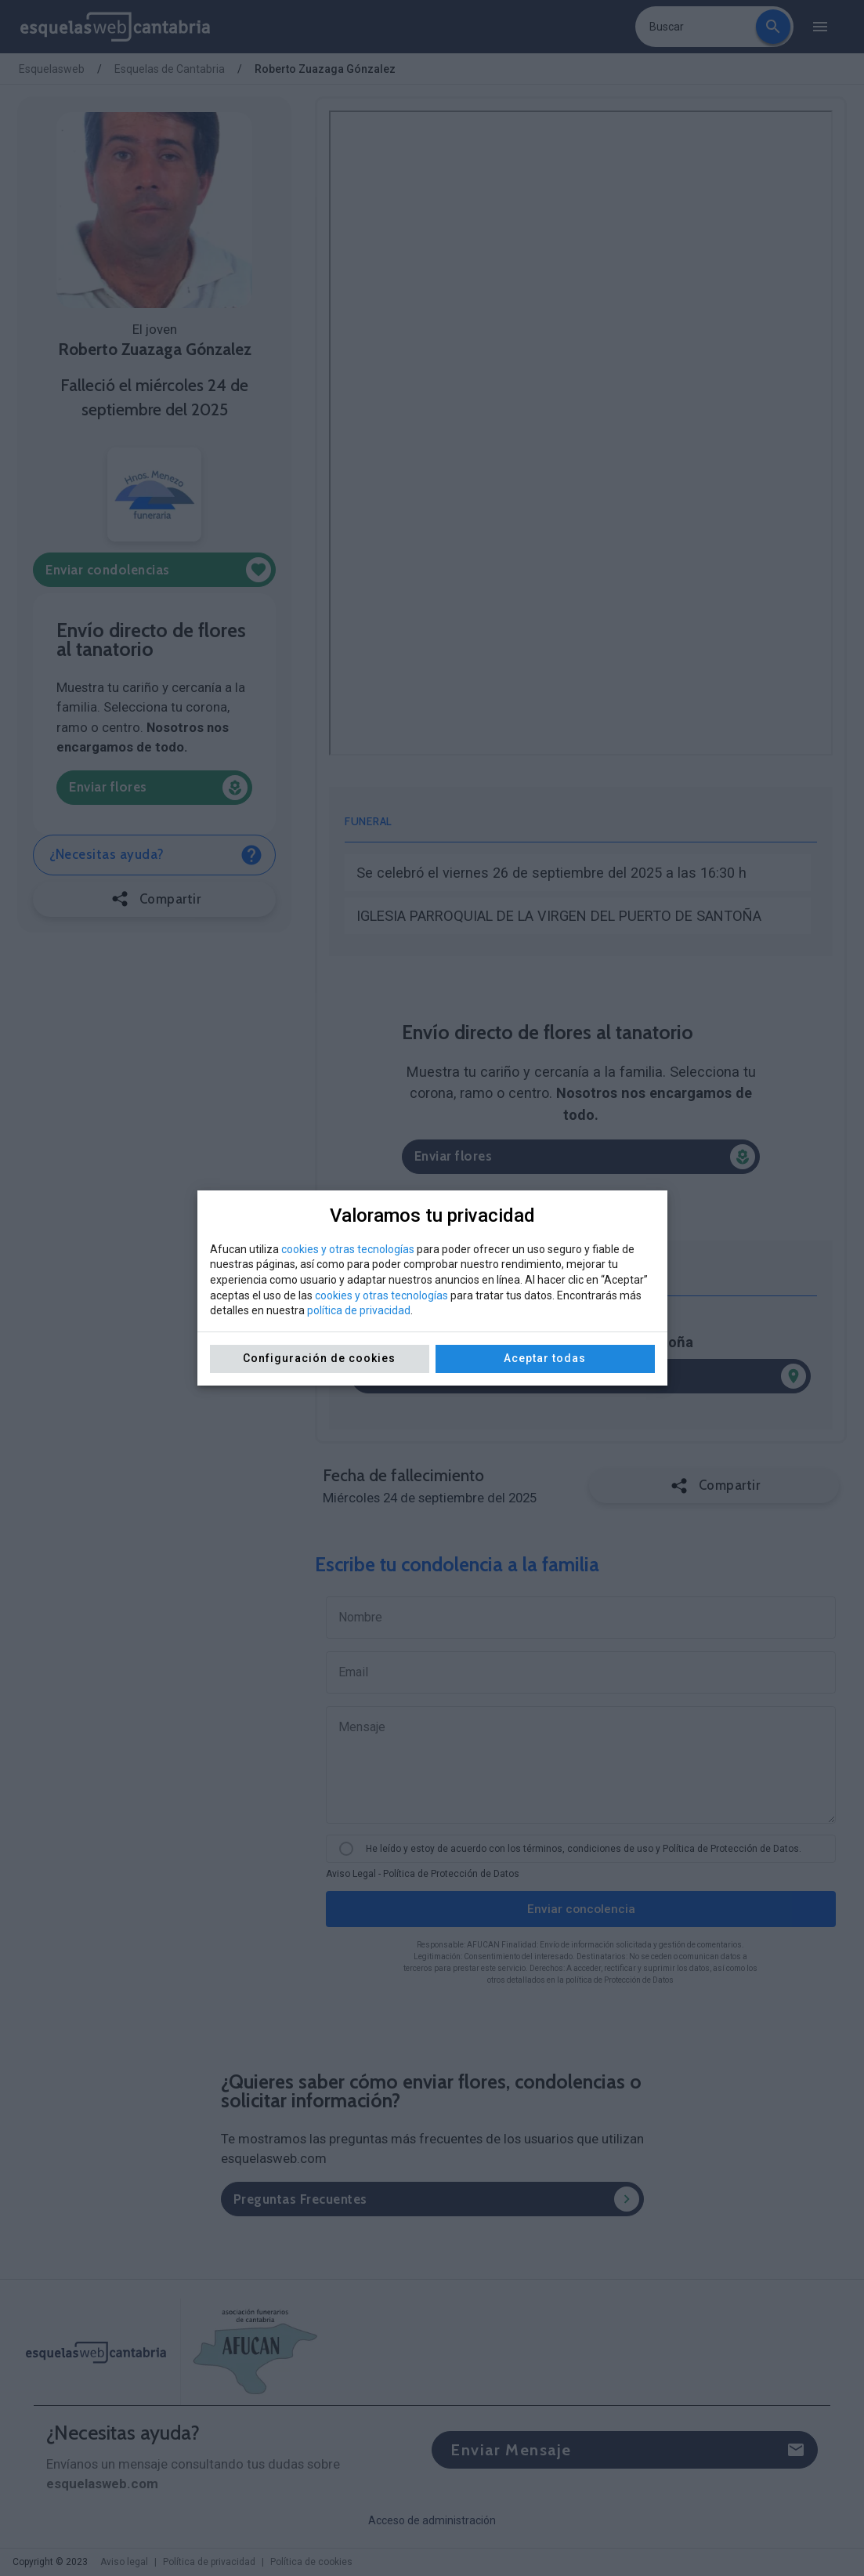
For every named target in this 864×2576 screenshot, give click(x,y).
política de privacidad (358, 1310)
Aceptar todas (545, 1358)
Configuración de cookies (319, 1358)
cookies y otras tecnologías (347, 1249)
